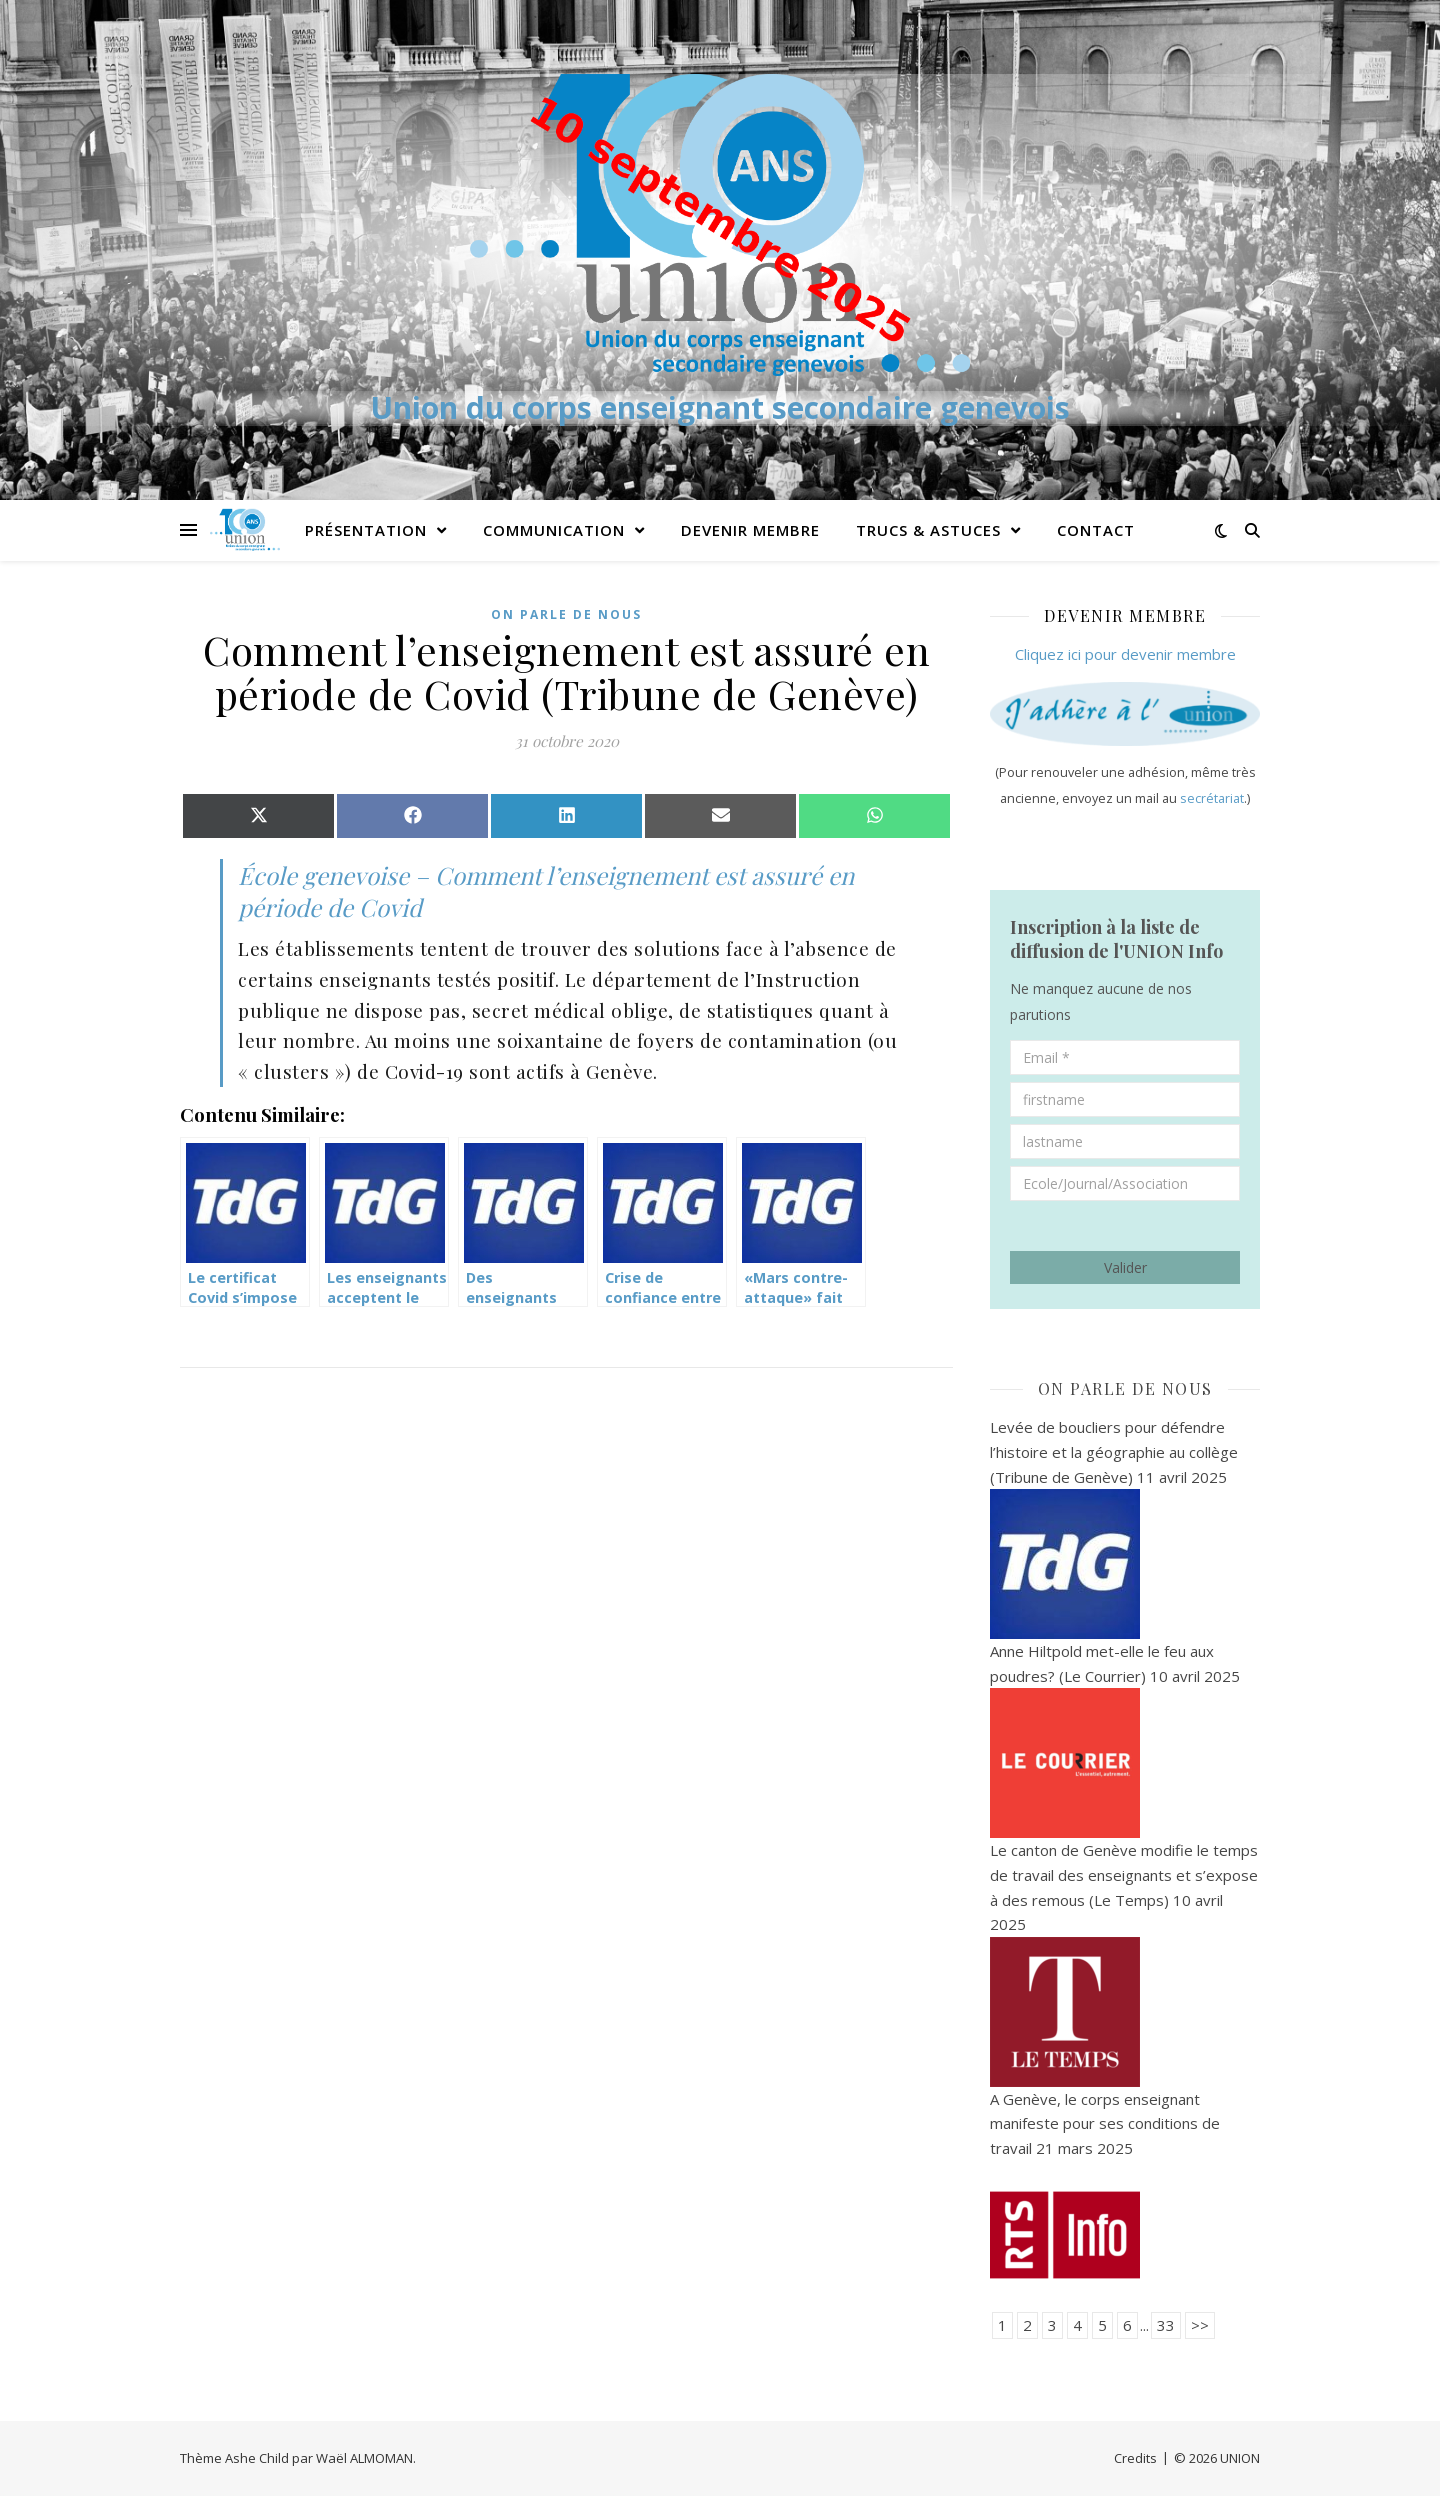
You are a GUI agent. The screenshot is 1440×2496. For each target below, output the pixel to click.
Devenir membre (750, 530)
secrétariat (1212, 798)
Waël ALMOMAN (364, 2458)
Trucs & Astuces (928, 530)
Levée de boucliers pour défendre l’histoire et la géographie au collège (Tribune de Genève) (1114, 1451)
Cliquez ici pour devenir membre (1125, 654)
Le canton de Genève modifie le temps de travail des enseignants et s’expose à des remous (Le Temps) (1124, 1874)
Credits (1135, 2458)
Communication (554, 530)
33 (1166, 2325)
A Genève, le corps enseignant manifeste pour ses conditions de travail (1105, 2123)
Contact (1096, 530)
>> (1200, 2325)
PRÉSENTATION (366, 530)
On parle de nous (566, 614)
